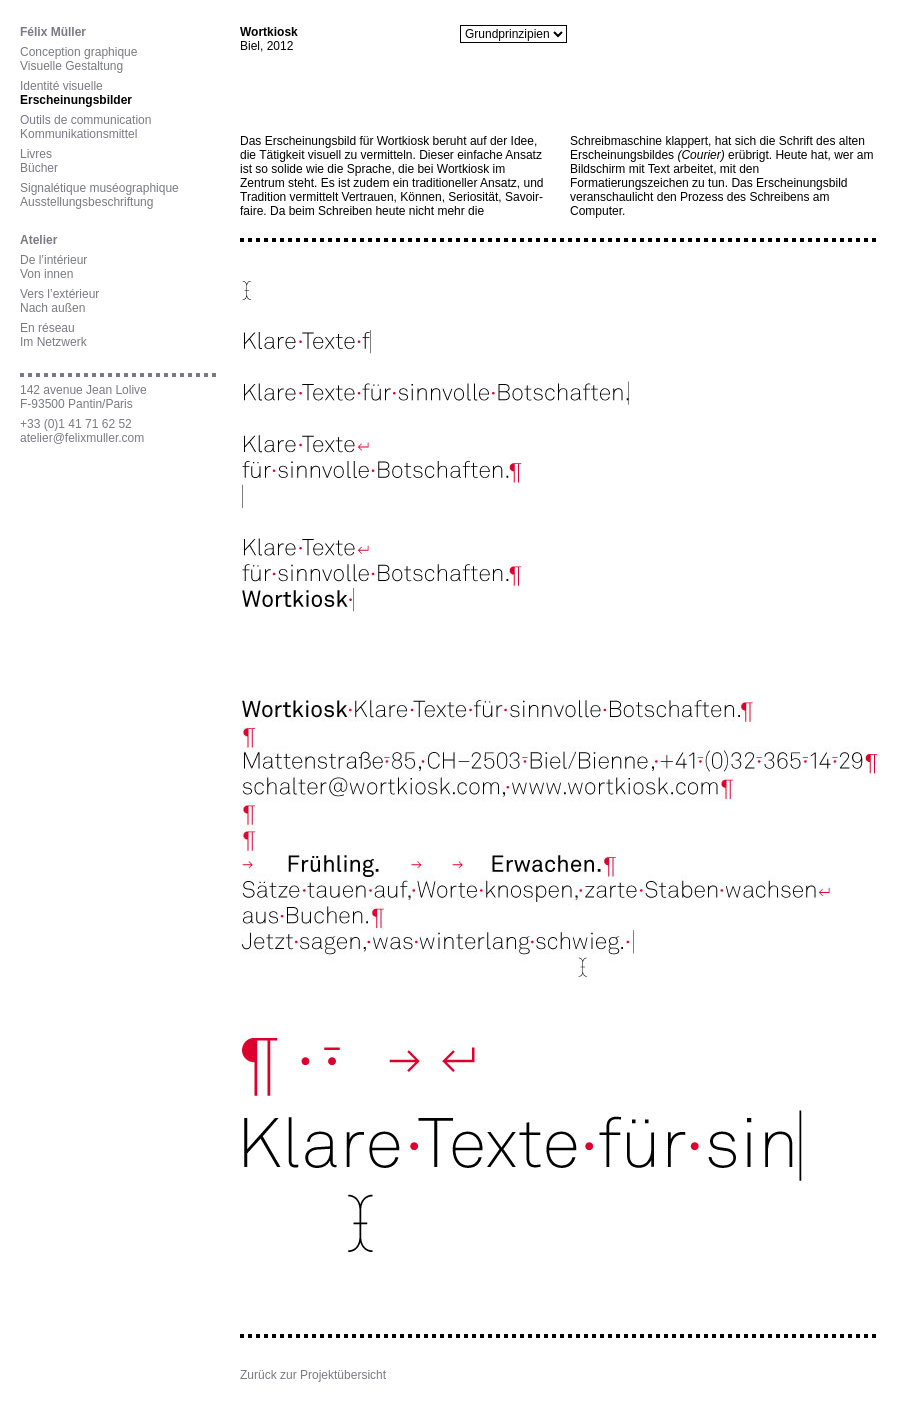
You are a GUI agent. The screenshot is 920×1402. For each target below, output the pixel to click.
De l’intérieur (53, 260)
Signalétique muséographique (99, 188)
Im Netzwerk (53, 342)
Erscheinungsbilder (76, 100)
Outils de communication (85, 120)
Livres (36, 154)
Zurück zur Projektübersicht (313, 1375)
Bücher (39, 168)
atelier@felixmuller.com (82, 438)
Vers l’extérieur (59, 294)
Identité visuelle (61, 86)
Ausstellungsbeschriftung (86, 202)
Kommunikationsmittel (78, 134)
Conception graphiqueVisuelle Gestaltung (78, 59)
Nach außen (52, 308)
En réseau (47, 328)
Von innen (46, 274)
